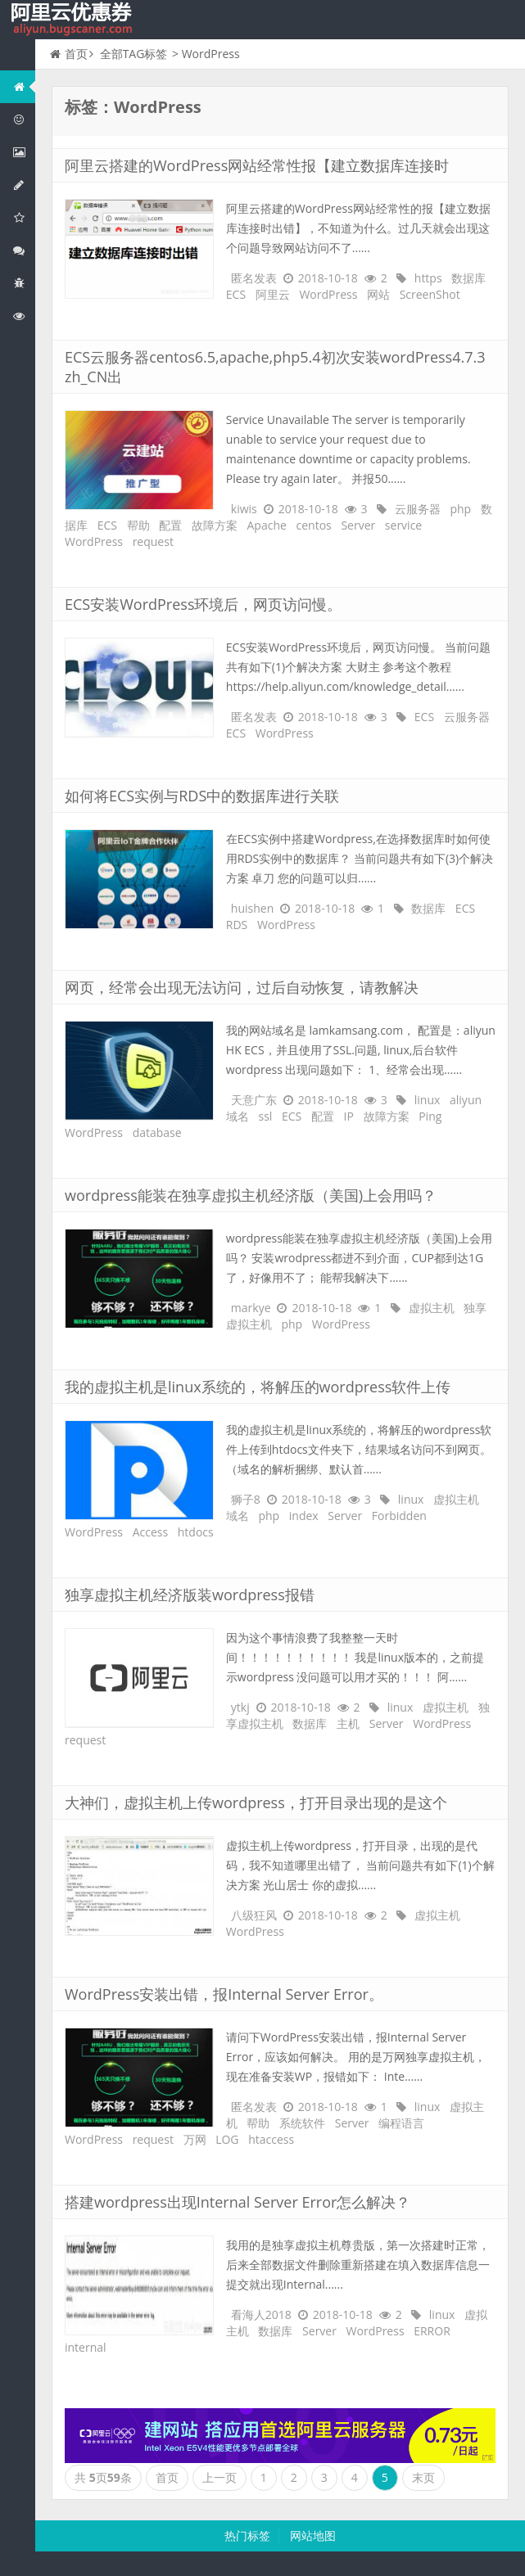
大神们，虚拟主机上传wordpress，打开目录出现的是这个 (256, 1802)
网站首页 (23, 86)
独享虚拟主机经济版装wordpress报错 (190, 1594)
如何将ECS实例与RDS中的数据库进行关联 (202, 795)
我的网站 (73, 19)
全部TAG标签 (134, 53)
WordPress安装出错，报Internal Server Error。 (224, 1994)
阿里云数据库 (23, 184)
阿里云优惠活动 (23, 119)
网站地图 (313, 2535)
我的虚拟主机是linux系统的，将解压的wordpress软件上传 (257, 1386)
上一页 (219, 2477)
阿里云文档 (23, 315)
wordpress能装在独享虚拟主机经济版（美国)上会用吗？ (251, 1195)
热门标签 (247, 2535)
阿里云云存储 (23, 217)
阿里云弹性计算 (23, 152)
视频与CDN (23, 250)
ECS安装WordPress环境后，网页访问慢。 (203, 604)
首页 (69, 53)
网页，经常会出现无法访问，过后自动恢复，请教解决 (242, 987)
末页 (423, 2477)
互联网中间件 (23, 283)
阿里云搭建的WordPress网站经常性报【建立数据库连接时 (257, 165)
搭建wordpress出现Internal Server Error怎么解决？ (237, 2202)
